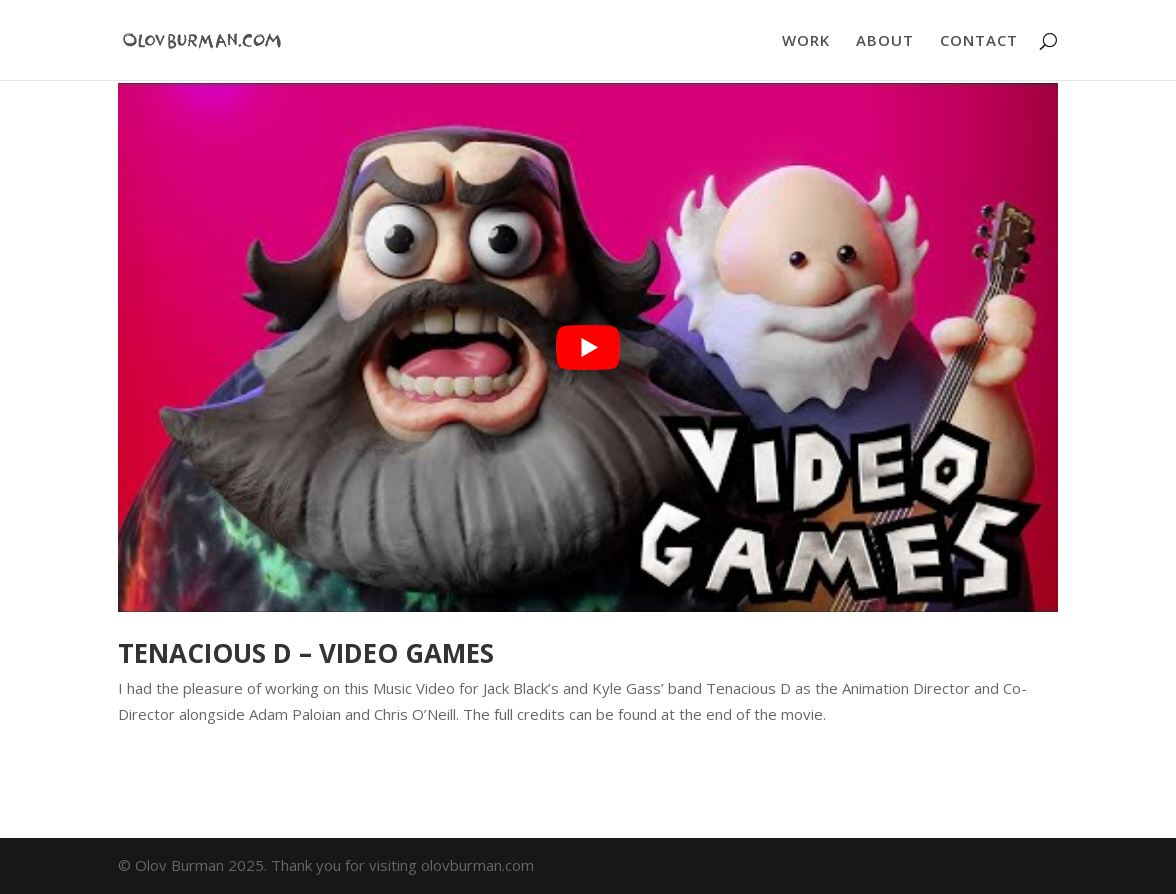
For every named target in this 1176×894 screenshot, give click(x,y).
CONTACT (979, 41)
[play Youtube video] (588, 347)
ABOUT (885, 41)
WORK (806, 41)
